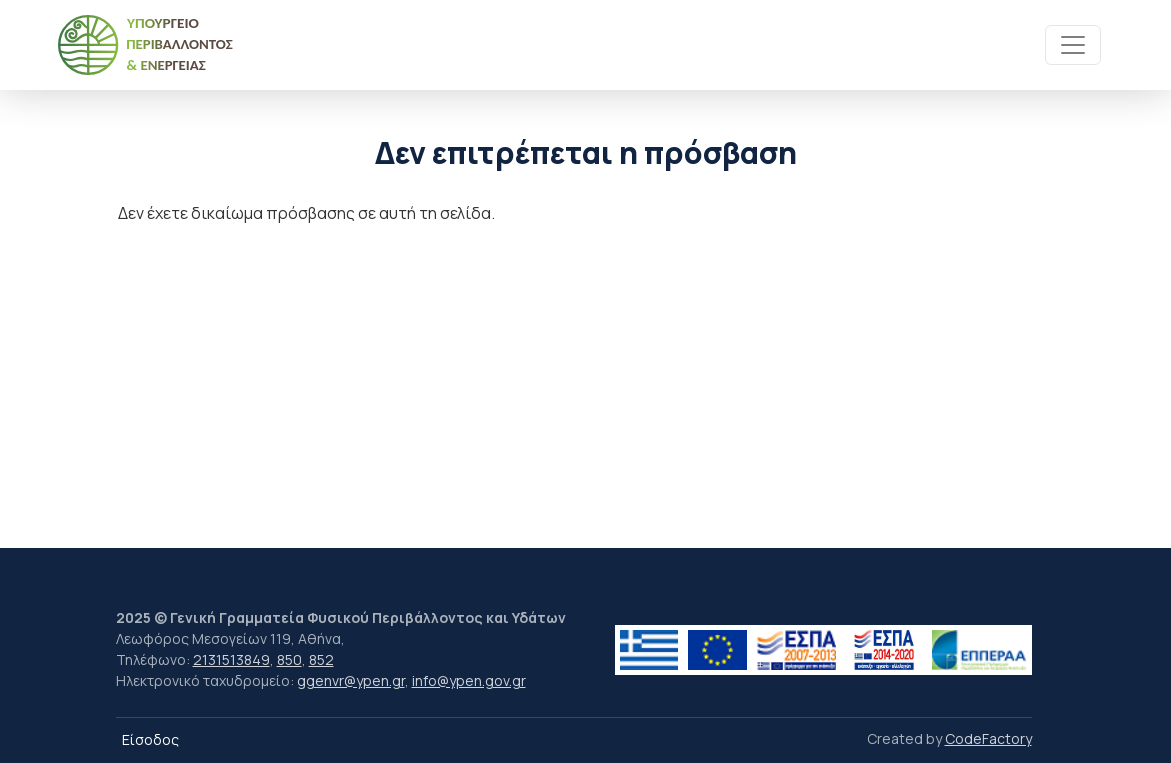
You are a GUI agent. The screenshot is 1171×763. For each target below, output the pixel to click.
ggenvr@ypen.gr (351, 680)
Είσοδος (150, 739)
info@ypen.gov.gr (469, 680)
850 (289, 659)
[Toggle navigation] (1073, 45)
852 (321, 659)
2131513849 (231, 659)
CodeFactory (988, 738)
